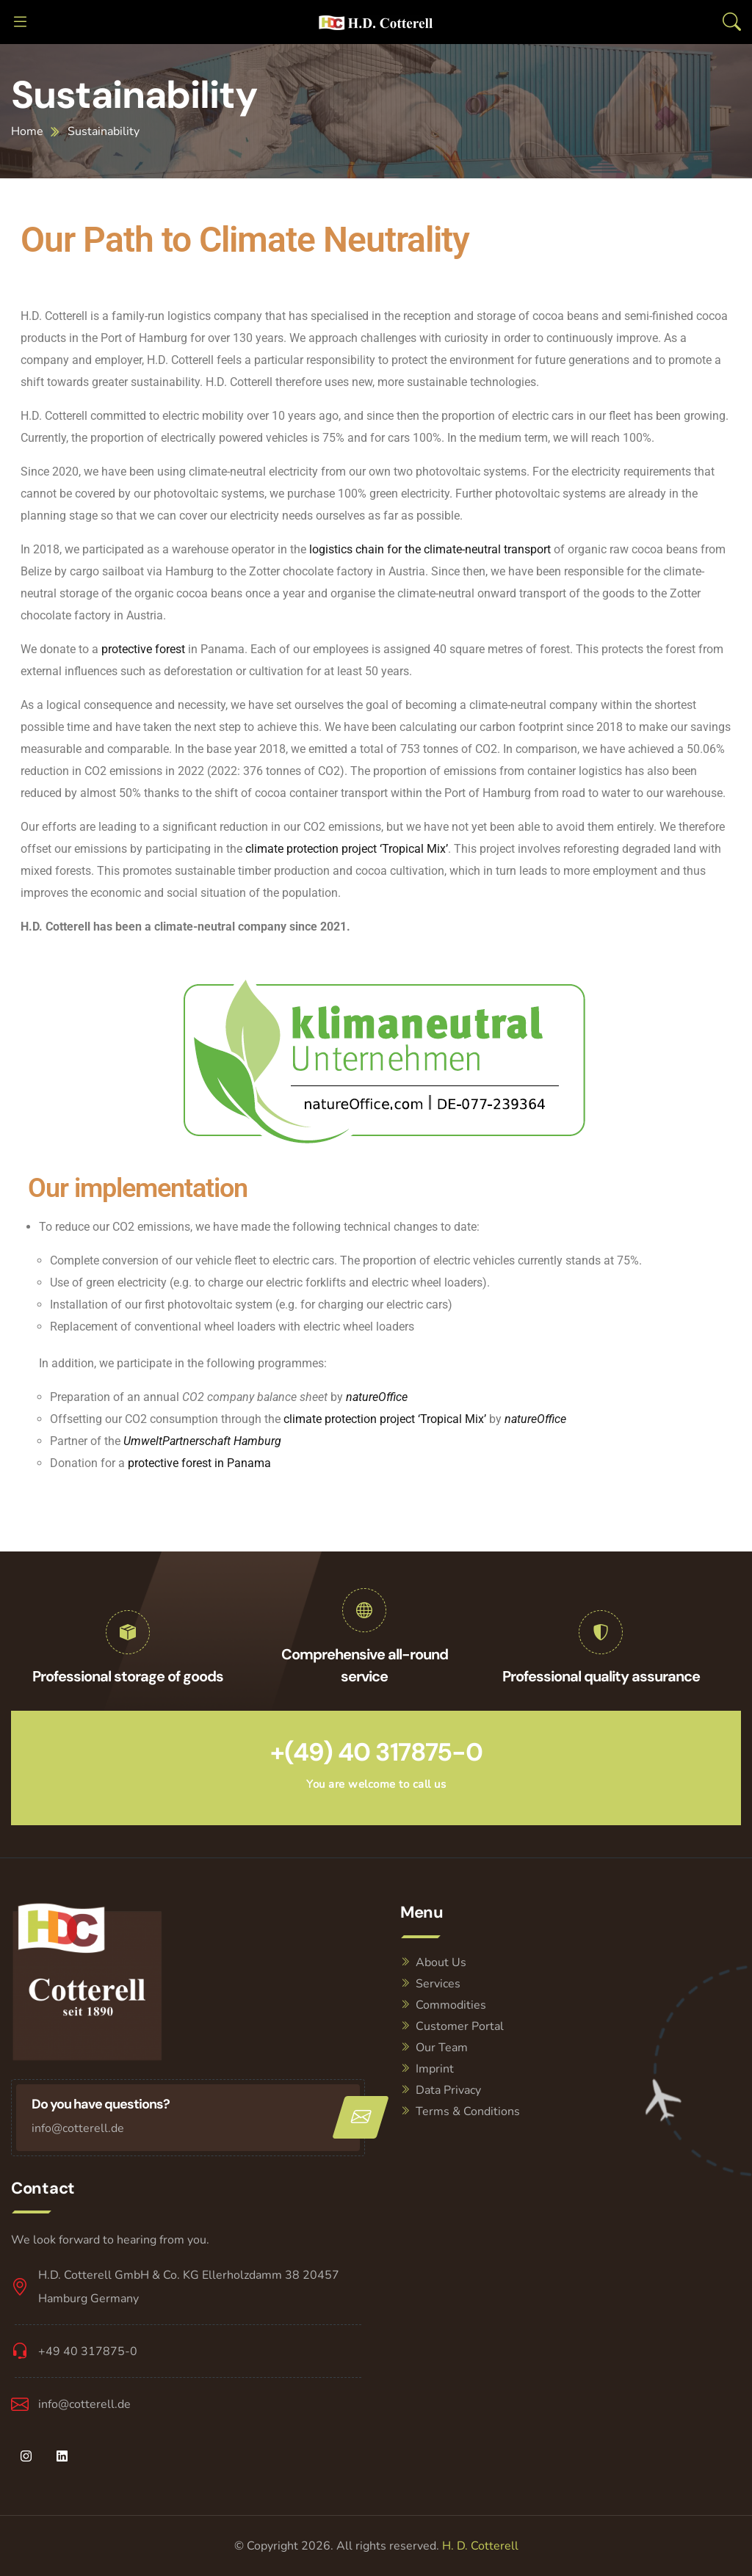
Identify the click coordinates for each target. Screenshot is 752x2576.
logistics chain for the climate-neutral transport (430, 549)
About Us (441, 1962)
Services (438, 1984)
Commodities (451, 2005)
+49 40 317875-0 (87, 2351)
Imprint (435, 2069)
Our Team (442, 2048)
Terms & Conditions (468, 2111)
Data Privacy (448, 2090)
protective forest (143, 649)
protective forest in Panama (199, 1463)
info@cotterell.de (78, 2128)
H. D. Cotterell (480, 2546)
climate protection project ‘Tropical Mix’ (346, 849)
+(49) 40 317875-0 (376, 1752)
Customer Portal (460, 2026)
